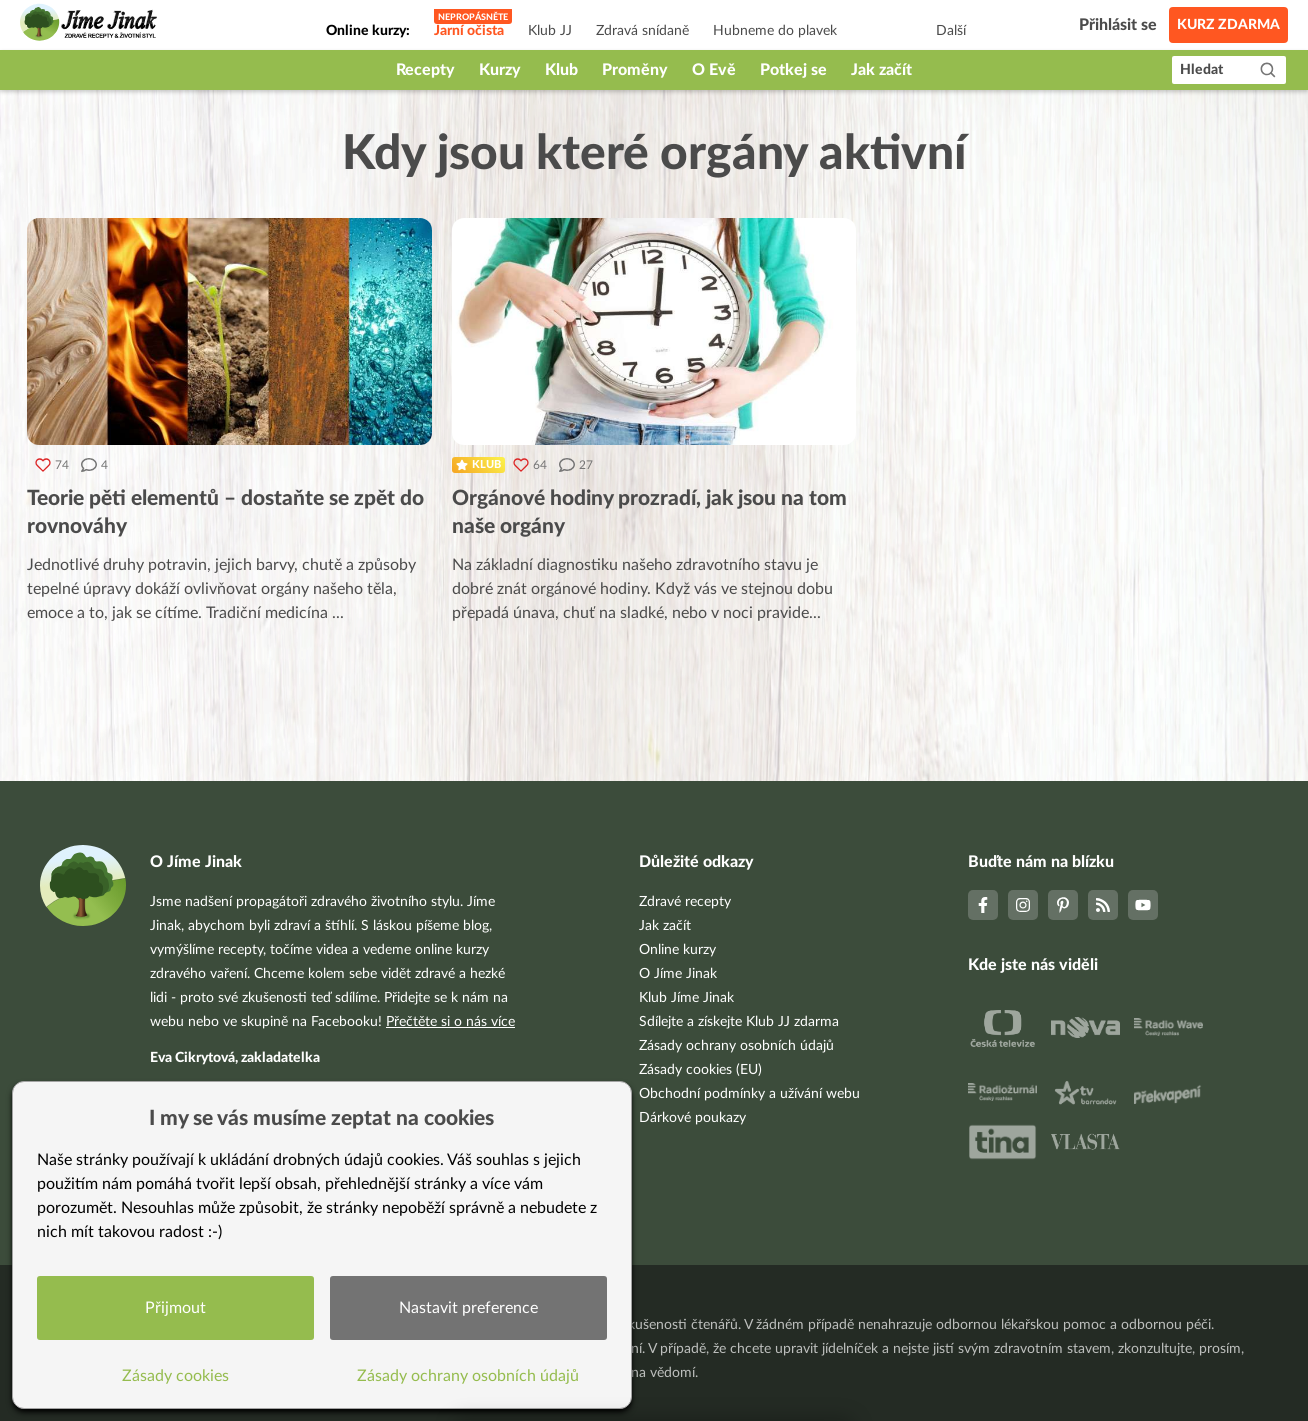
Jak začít (881, 70)
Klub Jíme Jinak (686, 998)
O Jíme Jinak (678, 974)
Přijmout (175, 1308)
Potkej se (793, 70)
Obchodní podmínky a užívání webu (749, 1094)
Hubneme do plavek (775, 31)
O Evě (714, 70)
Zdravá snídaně (642, 31)
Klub (561, 70)
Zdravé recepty (685, 902)
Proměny (635, 70)
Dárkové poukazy (692, 1118)
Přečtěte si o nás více (450, 1022)
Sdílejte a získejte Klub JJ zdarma (739, 1022)
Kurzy (500, 70)
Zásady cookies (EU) (700, 1070)
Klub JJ (550, 31)
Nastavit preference (468, 1308)
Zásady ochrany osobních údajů (736, 1046)
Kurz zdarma (1228, 25)
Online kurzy (677, 950)
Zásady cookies (175, 1376)
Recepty (425, 70)
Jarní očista (469, 31)
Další (951, 31)
